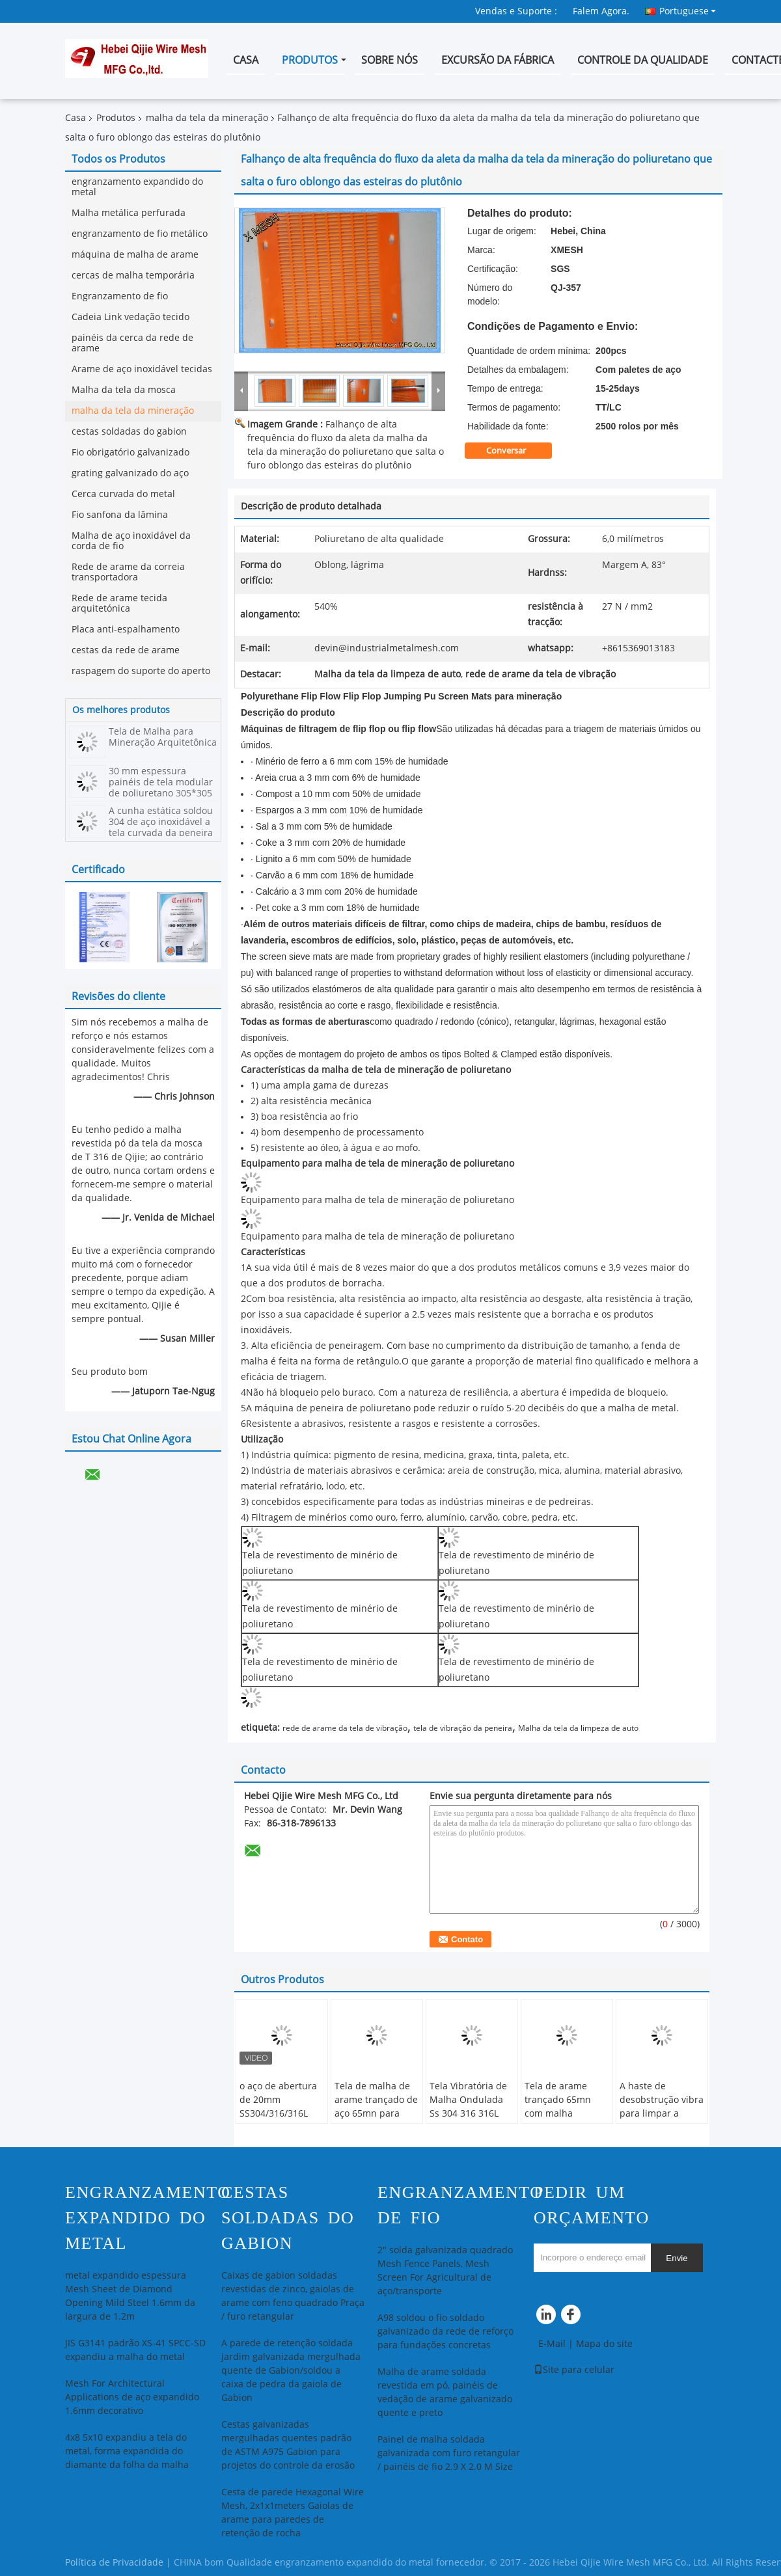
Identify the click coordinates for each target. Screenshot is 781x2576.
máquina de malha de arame (135, 254)
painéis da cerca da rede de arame (132, 343)
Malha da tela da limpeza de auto (578, 1728)
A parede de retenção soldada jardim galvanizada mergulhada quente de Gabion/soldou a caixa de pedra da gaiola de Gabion (291, 2371)
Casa (245, 60)
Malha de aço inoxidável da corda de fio (131, 541)
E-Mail (552, 2344)
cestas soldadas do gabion (129, 431)
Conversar (514, 450)
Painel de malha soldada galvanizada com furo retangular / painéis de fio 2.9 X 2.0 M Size (448, 2453)
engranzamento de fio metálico (140, 233)
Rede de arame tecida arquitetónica (119, 603)
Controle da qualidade (642, 60)
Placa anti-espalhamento (126, 629)
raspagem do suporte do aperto (141, 671)
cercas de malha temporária (133, 275)
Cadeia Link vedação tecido (130, 317)
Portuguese (687, 11)
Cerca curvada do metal (123, 494)
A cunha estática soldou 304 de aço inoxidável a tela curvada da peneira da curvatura (161, 828)
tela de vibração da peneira (462, 1728)
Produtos (310, 60)
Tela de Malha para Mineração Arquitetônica (163, 737)
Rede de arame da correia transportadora (128, 572)
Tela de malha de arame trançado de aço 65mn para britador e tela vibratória (376, 2114)
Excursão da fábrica (497, 60)
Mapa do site (604, 2344)
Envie (676, 2258)
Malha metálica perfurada (128, 213)
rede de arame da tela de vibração (344, 1728)
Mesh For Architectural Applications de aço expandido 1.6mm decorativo (132, 2397)
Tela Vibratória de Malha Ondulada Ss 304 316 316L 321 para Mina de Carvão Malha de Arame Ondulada (468, 2120)
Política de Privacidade (114, 2562)
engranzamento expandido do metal (137, 187)
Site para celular (574, 2370)
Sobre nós (389, 60)
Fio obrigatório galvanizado (130, 452)
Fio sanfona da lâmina (120, 515)
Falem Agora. (601, 11)
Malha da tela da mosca (124, 390)
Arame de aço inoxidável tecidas (142, 369)
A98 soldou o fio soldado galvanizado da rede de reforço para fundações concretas (445, 2331)
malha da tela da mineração (207, 118)
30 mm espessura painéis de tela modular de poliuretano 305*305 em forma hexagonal (161, 788)
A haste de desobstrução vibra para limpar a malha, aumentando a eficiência (662, 2120)
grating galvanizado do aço (130, 473)
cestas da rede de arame (126, 650)
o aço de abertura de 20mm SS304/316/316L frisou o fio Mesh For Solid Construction (278, 2120)
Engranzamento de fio (120, 296)
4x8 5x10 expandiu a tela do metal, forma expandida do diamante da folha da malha (127, 2451)
